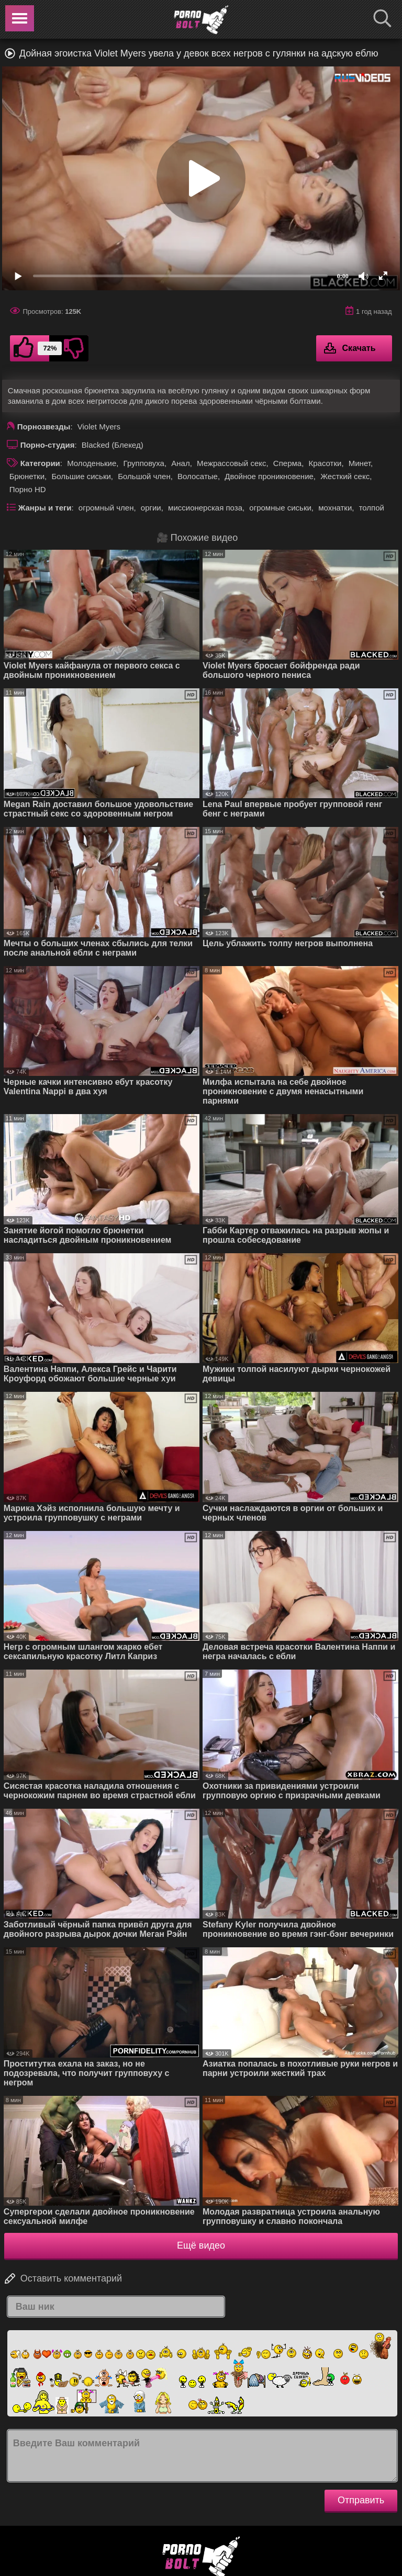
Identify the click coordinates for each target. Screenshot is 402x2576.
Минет (360, 463)
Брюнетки (26, 476)
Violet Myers (98, 426)
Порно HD (27, 489)
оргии (151, 507)
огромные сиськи (280, 507)
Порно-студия (47, 444)
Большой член (144, 476)
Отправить (361, 2500)
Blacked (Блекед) (112, 444)
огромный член (106, 507)
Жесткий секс (345, 476)
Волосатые (197, 476)
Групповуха (144, 463)
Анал (180, 463)
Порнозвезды (44, 426)
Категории (40, 463)
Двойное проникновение (269, 476)
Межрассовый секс (231, 463)
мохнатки (335, 507)
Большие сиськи (80, 476)
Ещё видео (201, 2245)
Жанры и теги (45, 507)
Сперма (287, 463)
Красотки (324, 463)
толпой (371, 507)
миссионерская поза (205, 507)
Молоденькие (91, 463)
